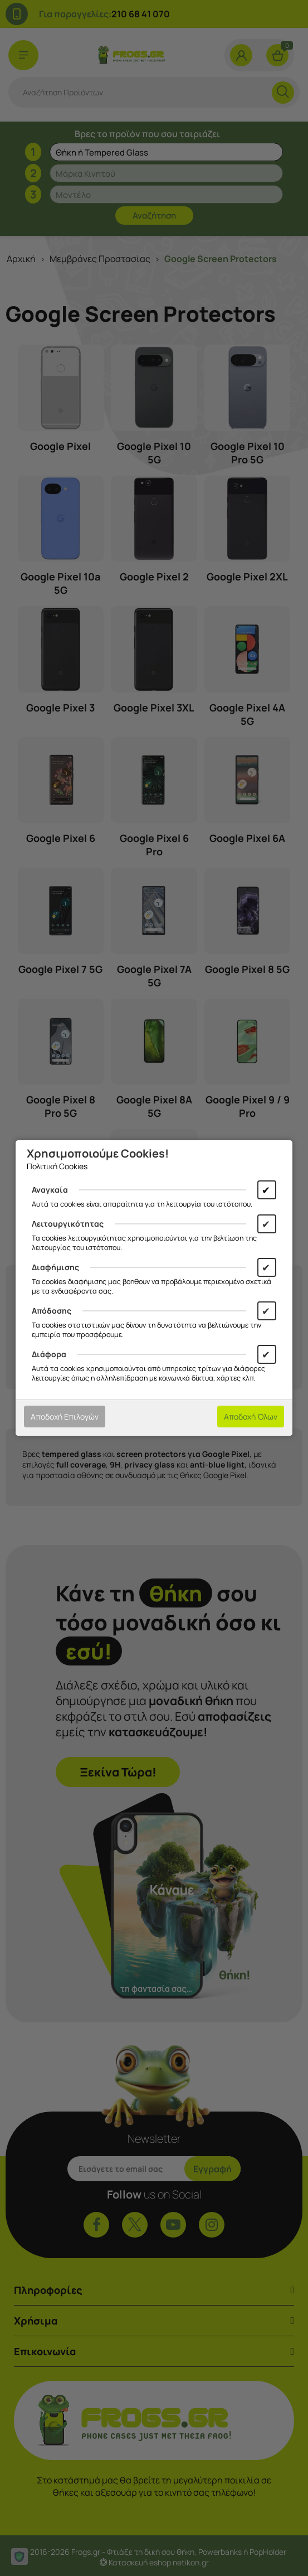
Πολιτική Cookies (57, 1166)
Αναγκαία (50, 1189)
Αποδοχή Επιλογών (65, 1416)
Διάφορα (49, 1354)
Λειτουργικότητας (68, 1223)
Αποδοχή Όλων (250, 1416)
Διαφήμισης (55, 1267)
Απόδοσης (51, 1310)
